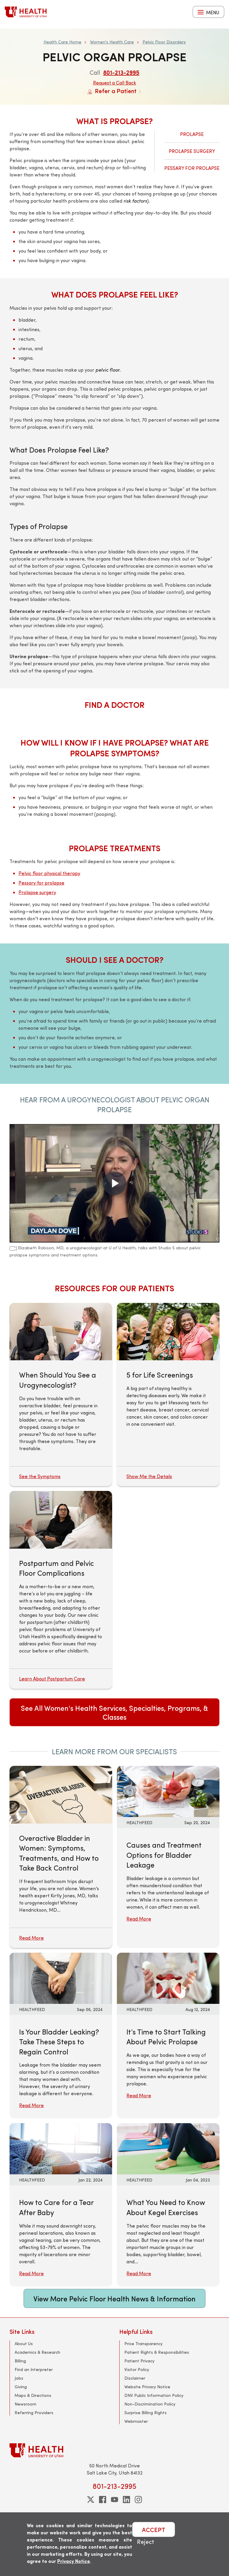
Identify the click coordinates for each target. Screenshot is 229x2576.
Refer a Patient (114, 91)
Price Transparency (143, 2343)
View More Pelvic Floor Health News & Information (114, 2298)
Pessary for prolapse (41, 882)
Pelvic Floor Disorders (164, 42)
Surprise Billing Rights (145, 2412)
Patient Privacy (139, 2361)
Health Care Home (62, 42)
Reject (145, 2541)
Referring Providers (34, 2412)
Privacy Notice (73, 2561)
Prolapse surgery (37, 892)
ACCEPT (153, 2529)
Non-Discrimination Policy (149, 2404)
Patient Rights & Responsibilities (156, 2352)
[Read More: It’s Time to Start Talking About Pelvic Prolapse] (168, 1977)
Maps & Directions (33, 2395)
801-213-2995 (121, 72)
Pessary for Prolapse (191, 168)
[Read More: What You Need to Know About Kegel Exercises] (168, 2148)
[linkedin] (126, 2499)
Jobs (19, 2378)
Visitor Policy (136, 2369)
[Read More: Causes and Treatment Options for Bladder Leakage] (168, 1791)
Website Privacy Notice (147, 2386)
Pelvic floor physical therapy (49, 873)
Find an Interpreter (34, 2369)
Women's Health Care (112, 42)
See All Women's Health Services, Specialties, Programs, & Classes (114, 1712)
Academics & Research (37, 2352)
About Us (24, 2343)
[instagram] (138, 2499)
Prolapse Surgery (192, 151)
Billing (20, 2361)
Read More (138, 1918)
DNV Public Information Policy (153, 2395)
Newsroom (25, 2404)
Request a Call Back (114, 82)
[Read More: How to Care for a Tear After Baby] (61, 2148)
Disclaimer (134, 2378)
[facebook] (102, 2499)
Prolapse (192, 134)
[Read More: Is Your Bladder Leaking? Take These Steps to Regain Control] (61, 1977)
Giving (21, 2386)
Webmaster (136, 2421)
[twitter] (90, 2499)
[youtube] (114, 2499)
